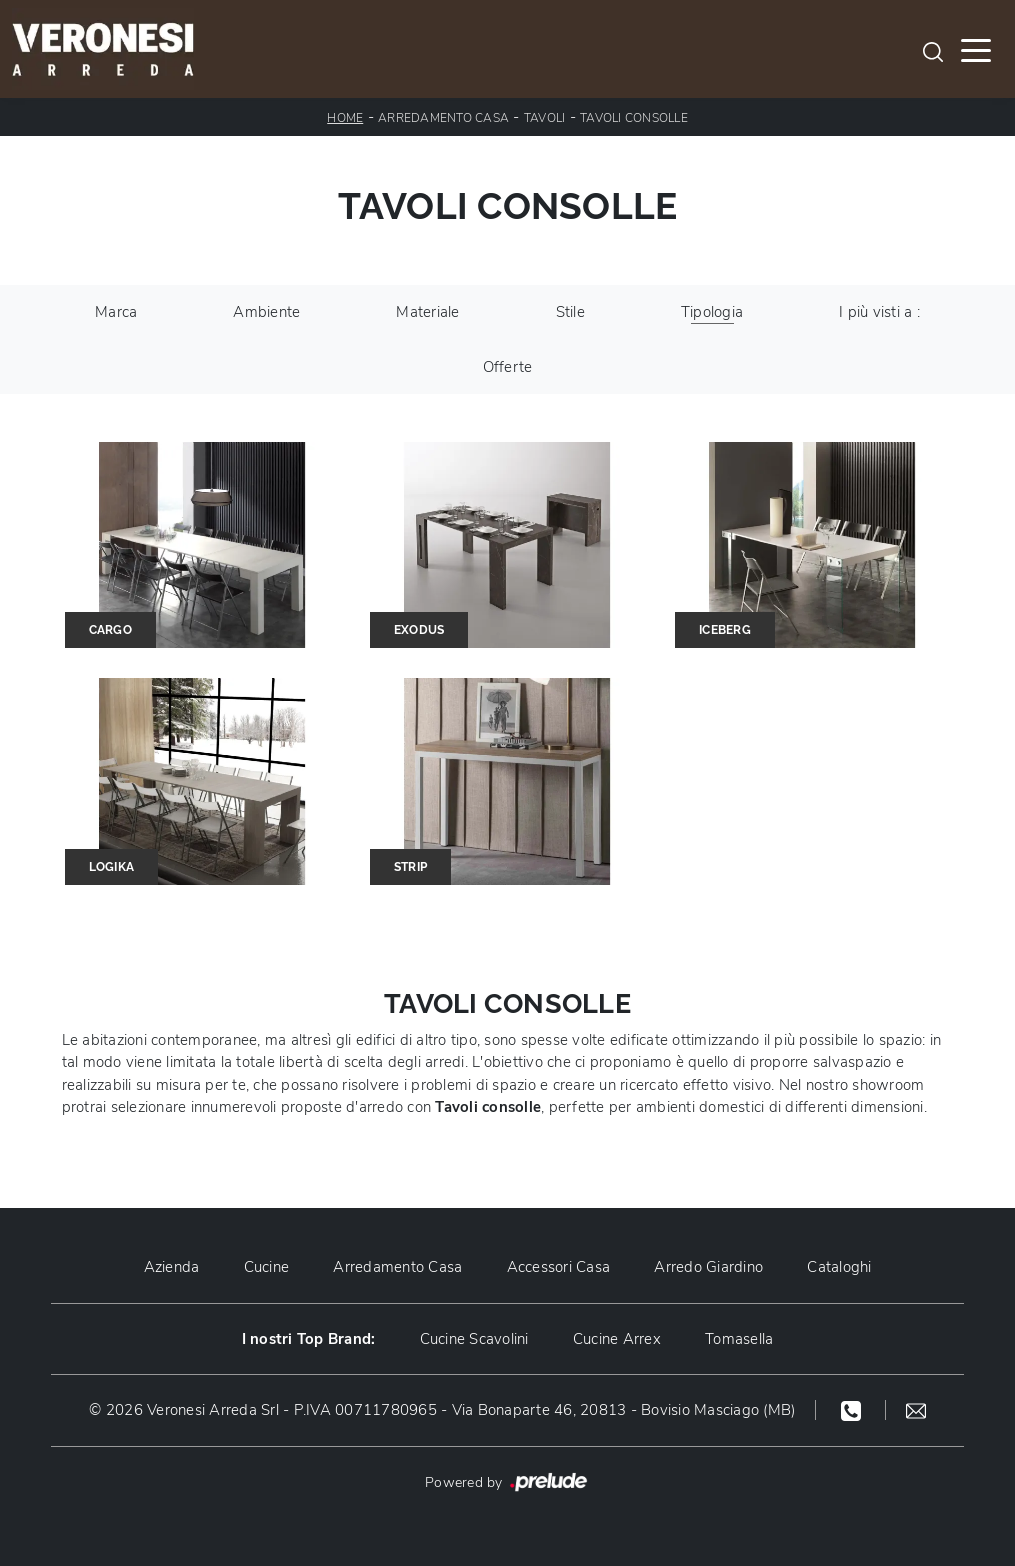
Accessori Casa (559, 1267)
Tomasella (739, 1339)
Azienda (172, 1267)
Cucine (267, 1267)
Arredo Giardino (708, 1267)
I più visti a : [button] (879, 312)
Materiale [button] (427, 312)
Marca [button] (116, 312)
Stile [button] (570, 312)
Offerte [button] (508, 367)
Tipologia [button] (712, 312)
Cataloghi (839, 1267)
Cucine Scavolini (474, 1339)
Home (345, 118)
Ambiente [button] (266, 312)
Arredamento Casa (443, 118)
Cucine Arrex (617, 1339)
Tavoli (545, 118)
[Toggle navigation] (976, 49)
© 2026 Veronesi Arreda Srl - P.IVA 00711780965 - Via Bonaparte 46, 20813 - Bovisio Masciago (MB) (442, 1410)
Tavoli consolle (634, 118)
